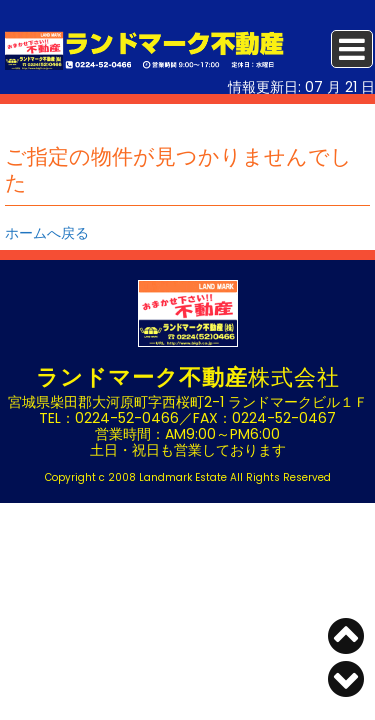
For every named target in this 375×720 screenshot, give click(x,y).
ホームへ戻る (47, 233)
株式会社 (188, 377)
